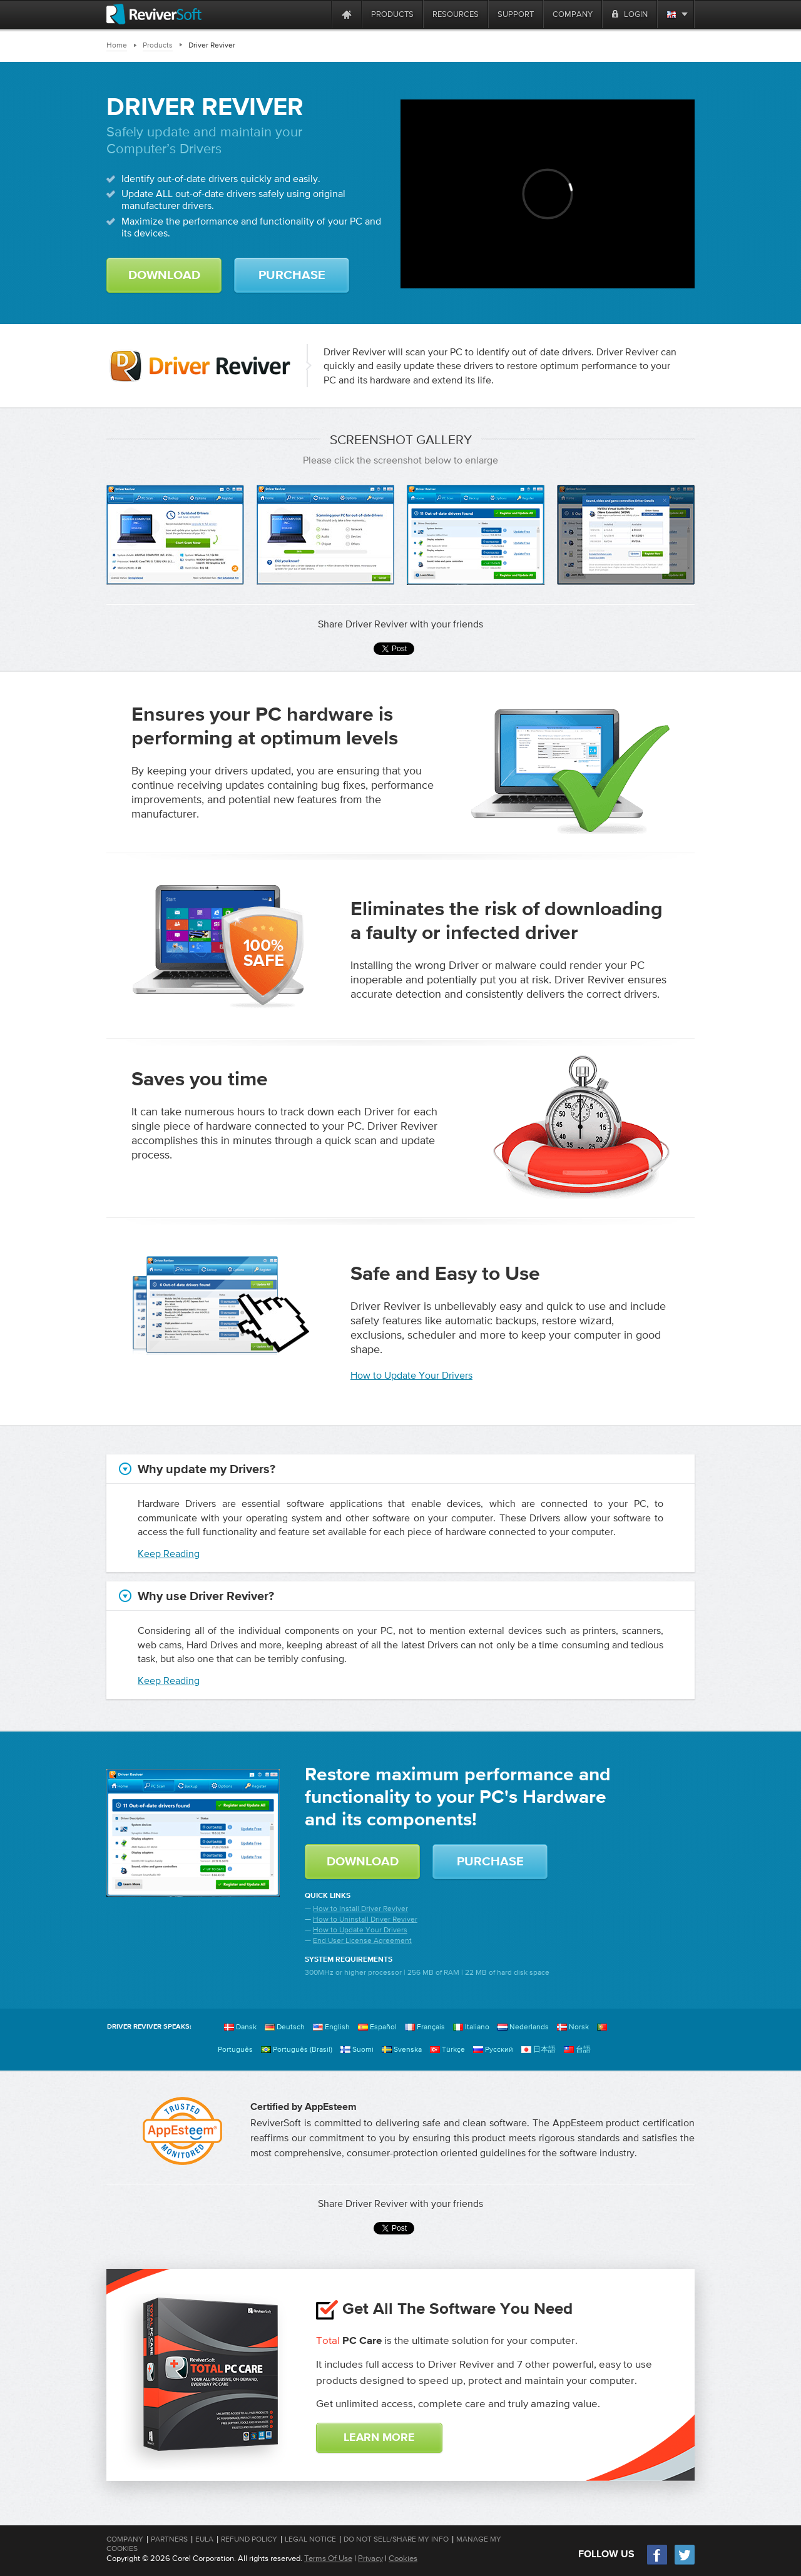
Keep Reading (169, 1553)
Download (164, 275)
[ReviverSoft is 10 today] (319, 14)
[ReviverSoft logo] (154, 14)
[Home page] (346, 14)
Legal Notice (310, 2539)
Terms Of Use (328, 2558)
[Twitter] (685, 2563)
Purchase (291, 275)
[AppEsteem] (182, 2131)
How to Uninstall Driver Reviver (365, 1919)
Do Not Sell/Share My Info (396, 2539)
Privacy (370, 2558)
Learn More (379, 2437)
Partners (169, 2539)
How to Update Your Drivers (411, 1375)
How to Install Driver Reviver (360, 1908)
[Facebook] (657, 2563)
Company (124, 2539)
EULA (204, 2539)
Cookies (403, 2558)
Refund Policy (249, 2539)
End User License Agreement (362, 1940)
